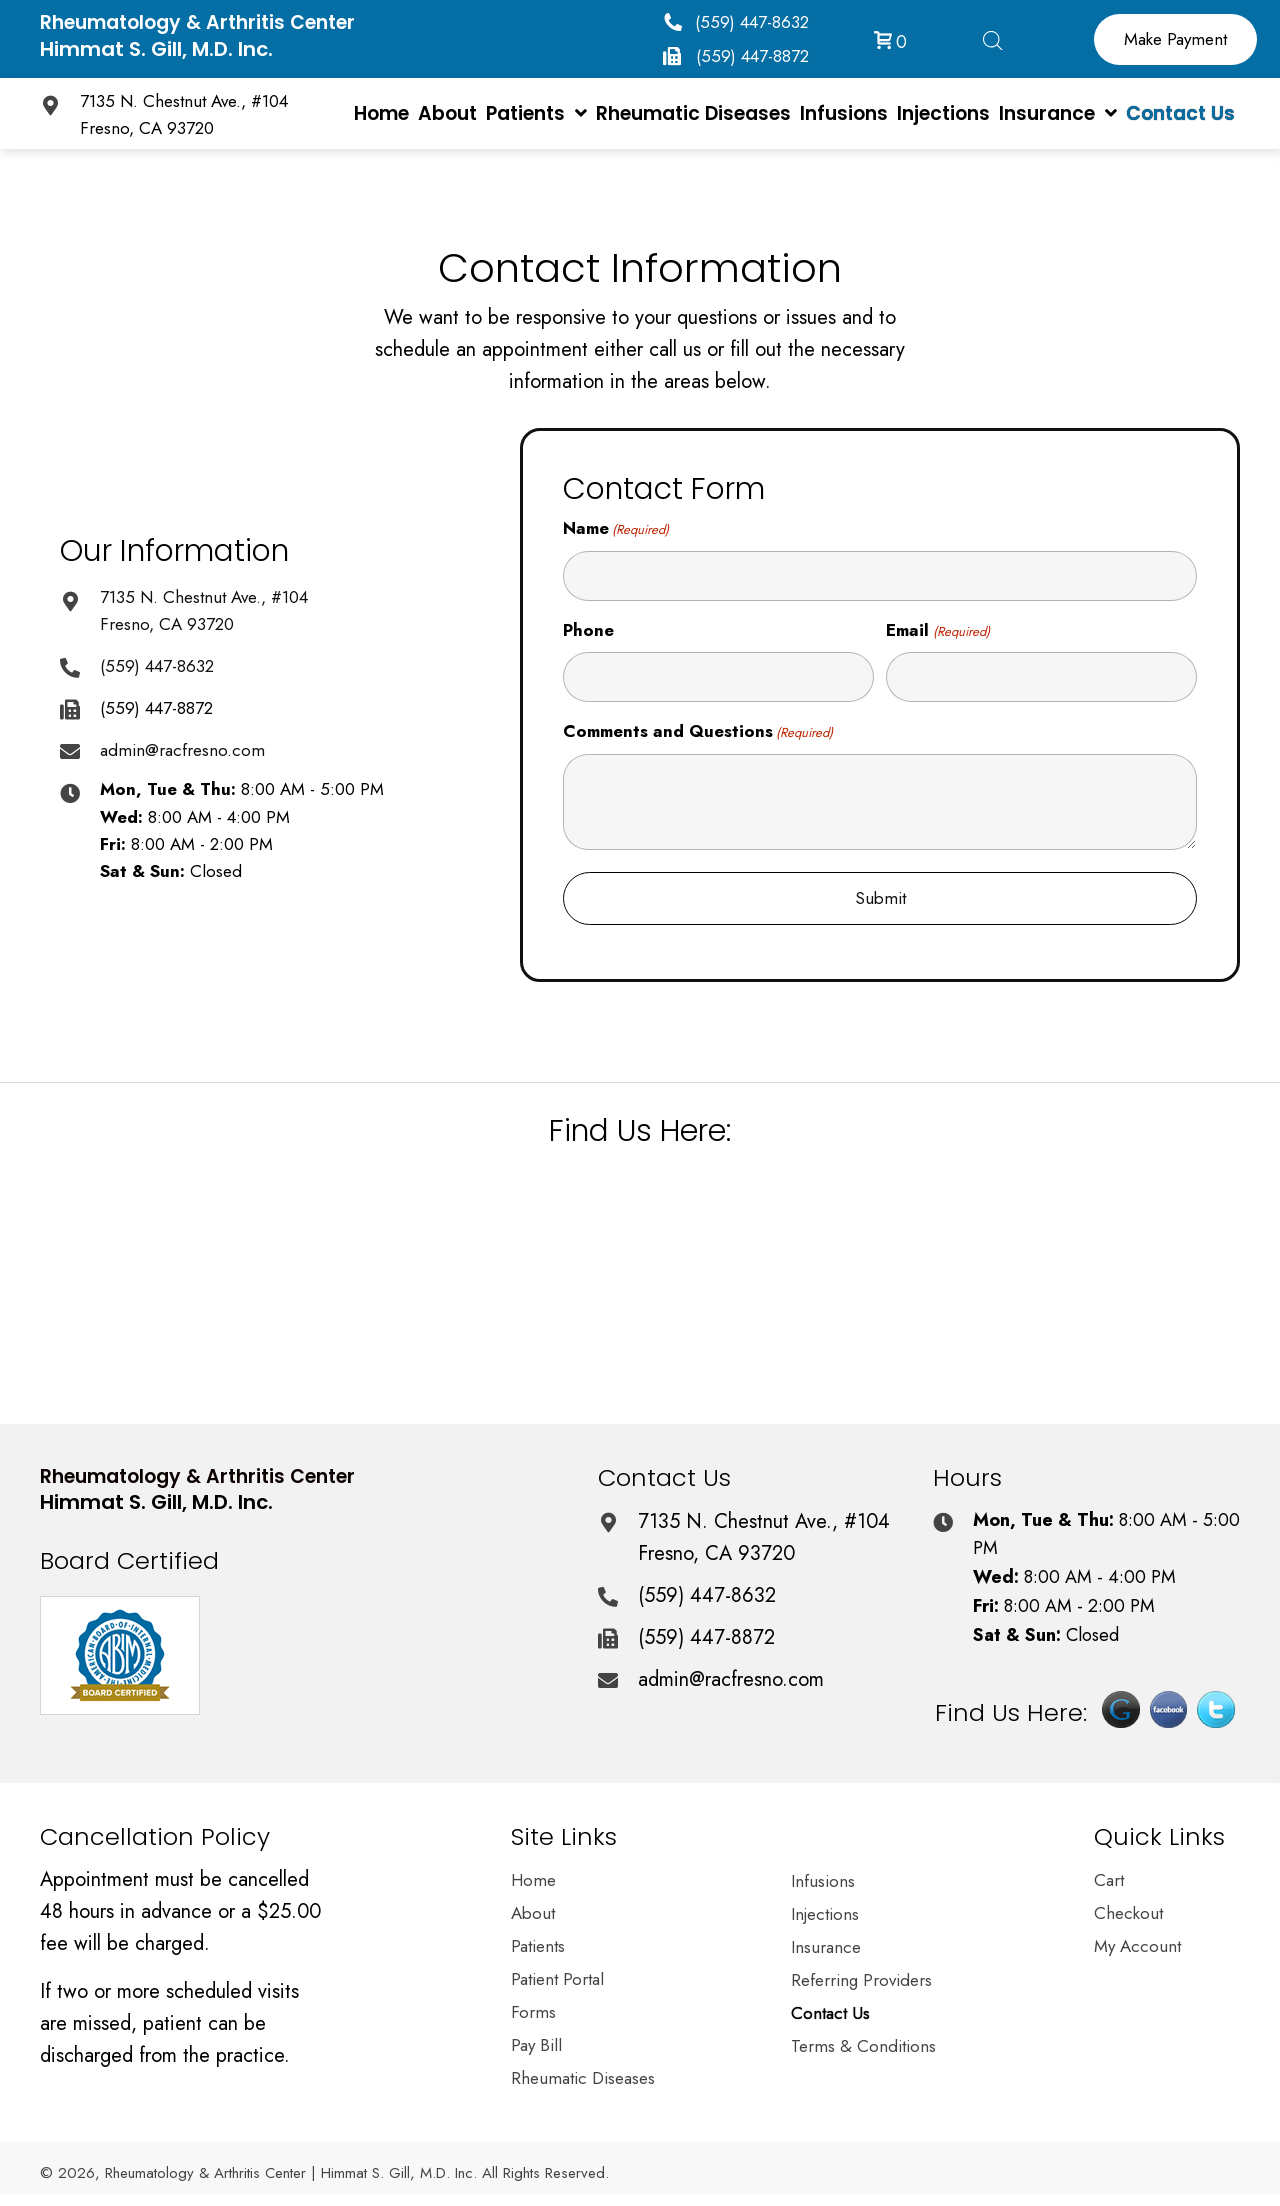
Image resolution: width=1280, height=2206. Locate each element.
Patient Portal (557, 1981)
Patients (538, 1948)
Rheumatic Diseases (583, 2080)
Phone (588, 630)
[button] (736, 21)
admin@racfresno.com (182, 750)
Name (616, 528)
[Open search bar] (993, 37)
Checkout (1128, 1915)
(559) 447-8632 (157, 666)
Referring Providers (861, 1982)
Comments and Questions (698, 731)
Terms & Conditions (863, 2048)
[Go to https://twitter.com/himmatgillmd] (1216, 1717)
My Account (1137, 1948)
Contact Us (830, 2015)
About (533, 1915)
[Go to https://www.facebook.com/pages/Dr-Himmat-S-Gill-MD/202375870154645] (1169, 1717)
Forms (533, 2014)
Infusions (823, 1883)
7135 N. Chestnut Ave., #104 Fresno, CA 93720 (764, 1537)
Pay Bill (536, 2047)
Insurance (826, 1949)
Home (533, 1882)
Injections (825, 1916)
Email (937, 630)
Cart (1109, 1882)
